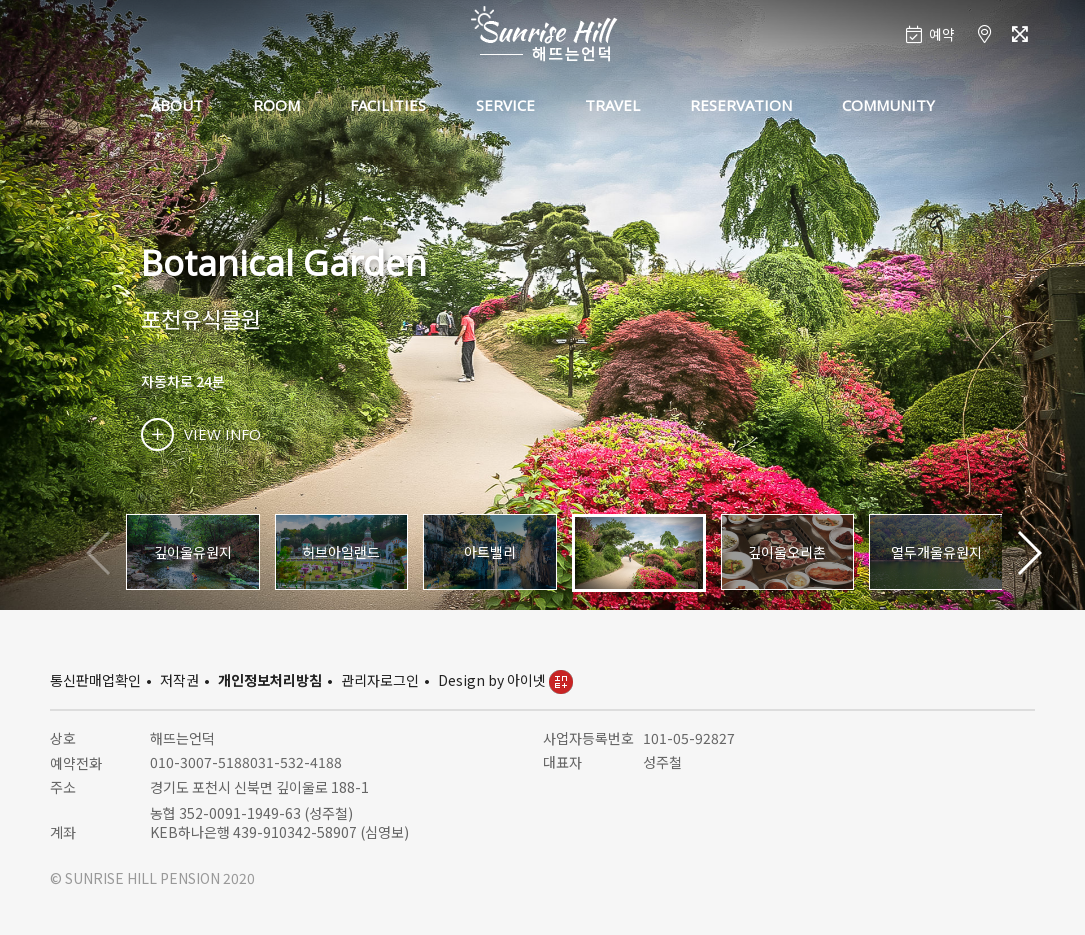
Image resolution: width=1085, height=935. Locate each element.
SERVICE (505, 105)
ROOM (276, 105)
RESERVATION (741, 105)
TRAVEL (612, 105)
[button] (1028, 553)
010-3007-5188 (200, 762)
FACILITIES (388, 105)
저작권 (179, 680)
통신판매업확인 (95, 680)
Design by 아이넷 (505, 680)
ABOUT (177, 105)
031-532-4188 (296, 762)
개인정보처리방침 (270, 680)
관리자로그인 (380, 680)
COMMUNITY (888, 105)
